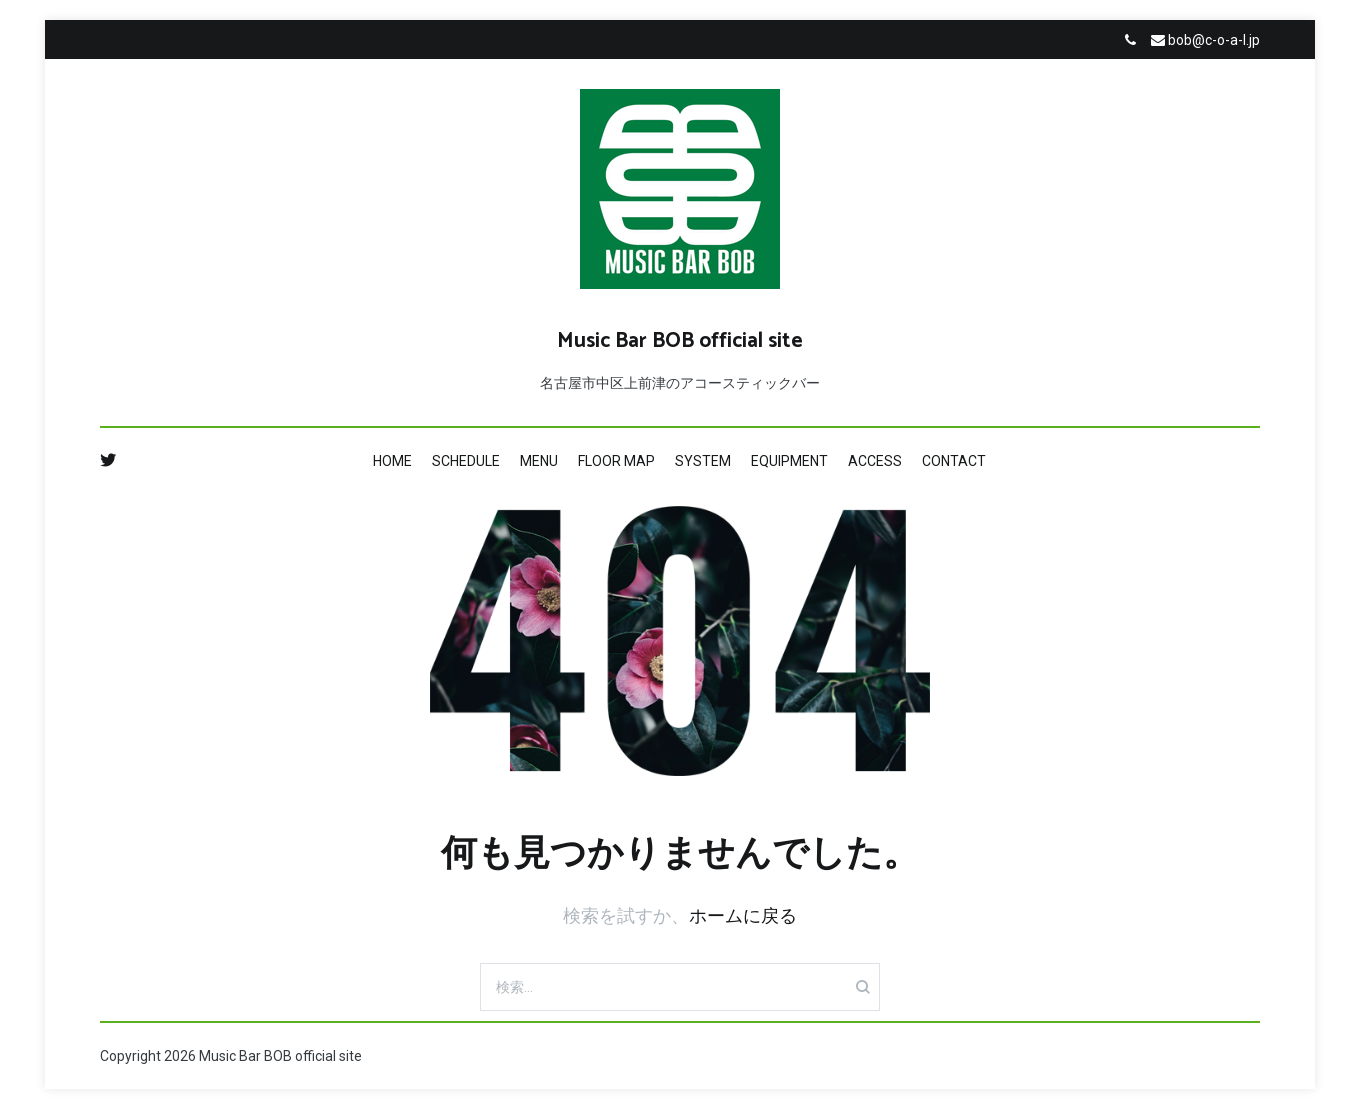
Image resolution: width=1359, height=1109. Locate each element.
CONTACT (954, 461)
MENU (539, 461)
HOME (392, 461)
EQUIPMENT (789, 461)
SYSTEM (703, 461)
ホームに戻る (743, 915)
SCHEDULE (466, 461)
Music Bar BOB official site (680, 341)
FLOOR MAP (616, 461)
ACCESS (875, 461)
